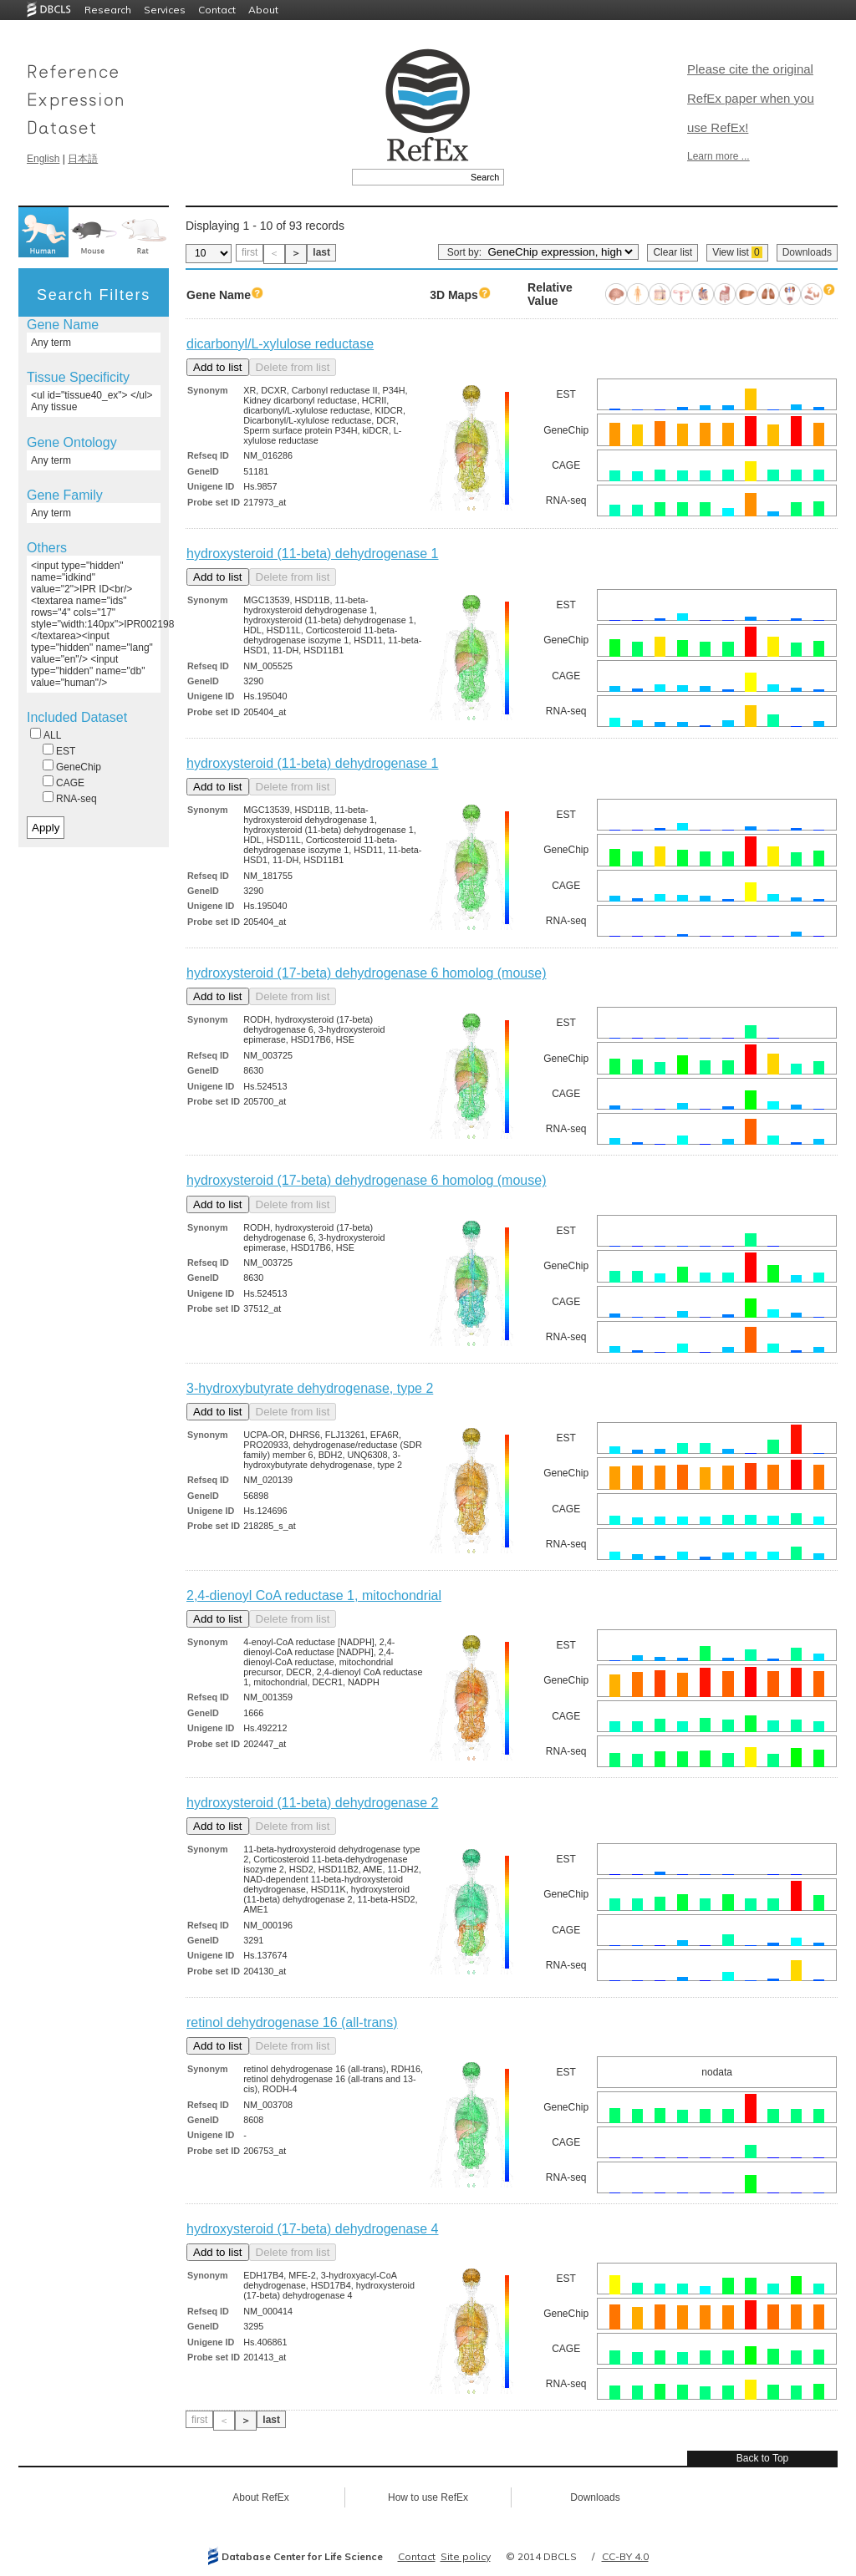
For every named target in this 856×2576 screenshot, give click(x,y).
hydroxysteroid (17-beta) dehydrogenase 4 (312, 2229)
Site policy (466, 2556)
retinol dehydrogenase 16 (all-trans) (292, 2022)
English (43, 159)
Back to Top (762, 2458)
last (321, 252)
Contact (217, 9)
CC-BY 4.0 (625, 2556)
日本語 (83, 159)
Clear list (672, 252)
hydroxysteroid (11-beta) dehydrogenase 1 (312, 553)
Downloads (807, 252)
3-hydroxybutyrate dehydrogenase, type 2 (309, 1388)
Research (107, 9)
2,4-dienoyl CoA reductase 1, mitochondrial (313, 1595)
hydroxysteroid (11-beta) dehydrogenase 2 (312, 1803)
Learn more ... (718, 156)
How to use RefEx (428, 2497)
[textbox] (409, 177)
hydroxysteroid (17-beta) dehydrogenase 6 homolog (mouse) (366, 973)
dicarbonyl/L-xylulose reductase (280, 344)
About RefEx (260, 2497)
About (263, 9)
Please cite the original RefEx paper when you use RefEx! (750, 98)
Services (165, 9)
